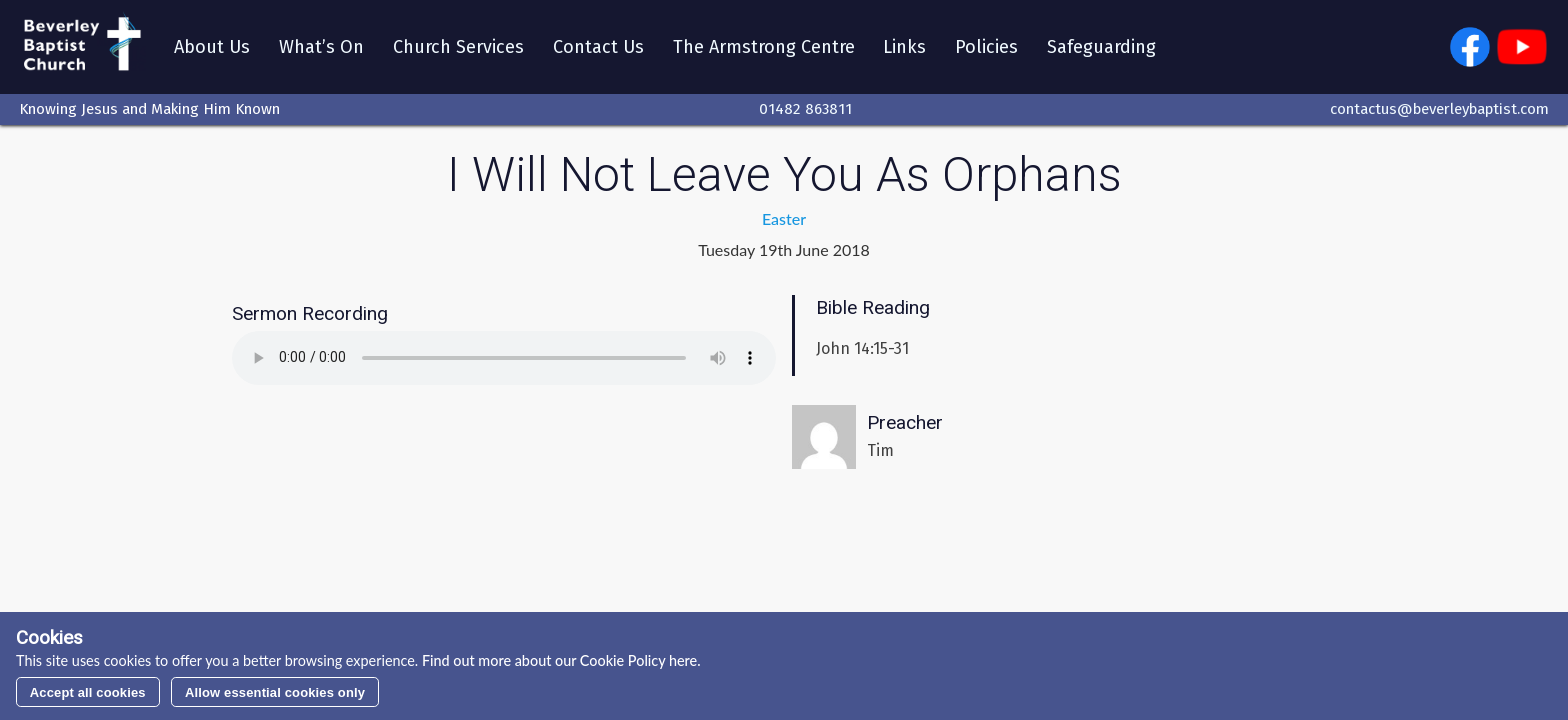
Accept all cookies (88, 692)
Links (904, 47)
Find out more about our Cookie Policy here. (559, 660)
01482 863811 (805, 109)
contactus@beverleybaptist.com (1439, 109)
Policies (986, 47)
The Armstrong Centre (764, 47)
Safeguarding (1101, 47)
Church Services (458, 47)
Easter (784, 218)
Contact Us (598, 47)
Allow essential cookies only (275, 692)
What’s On (321, 47)
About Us (212, 47)
